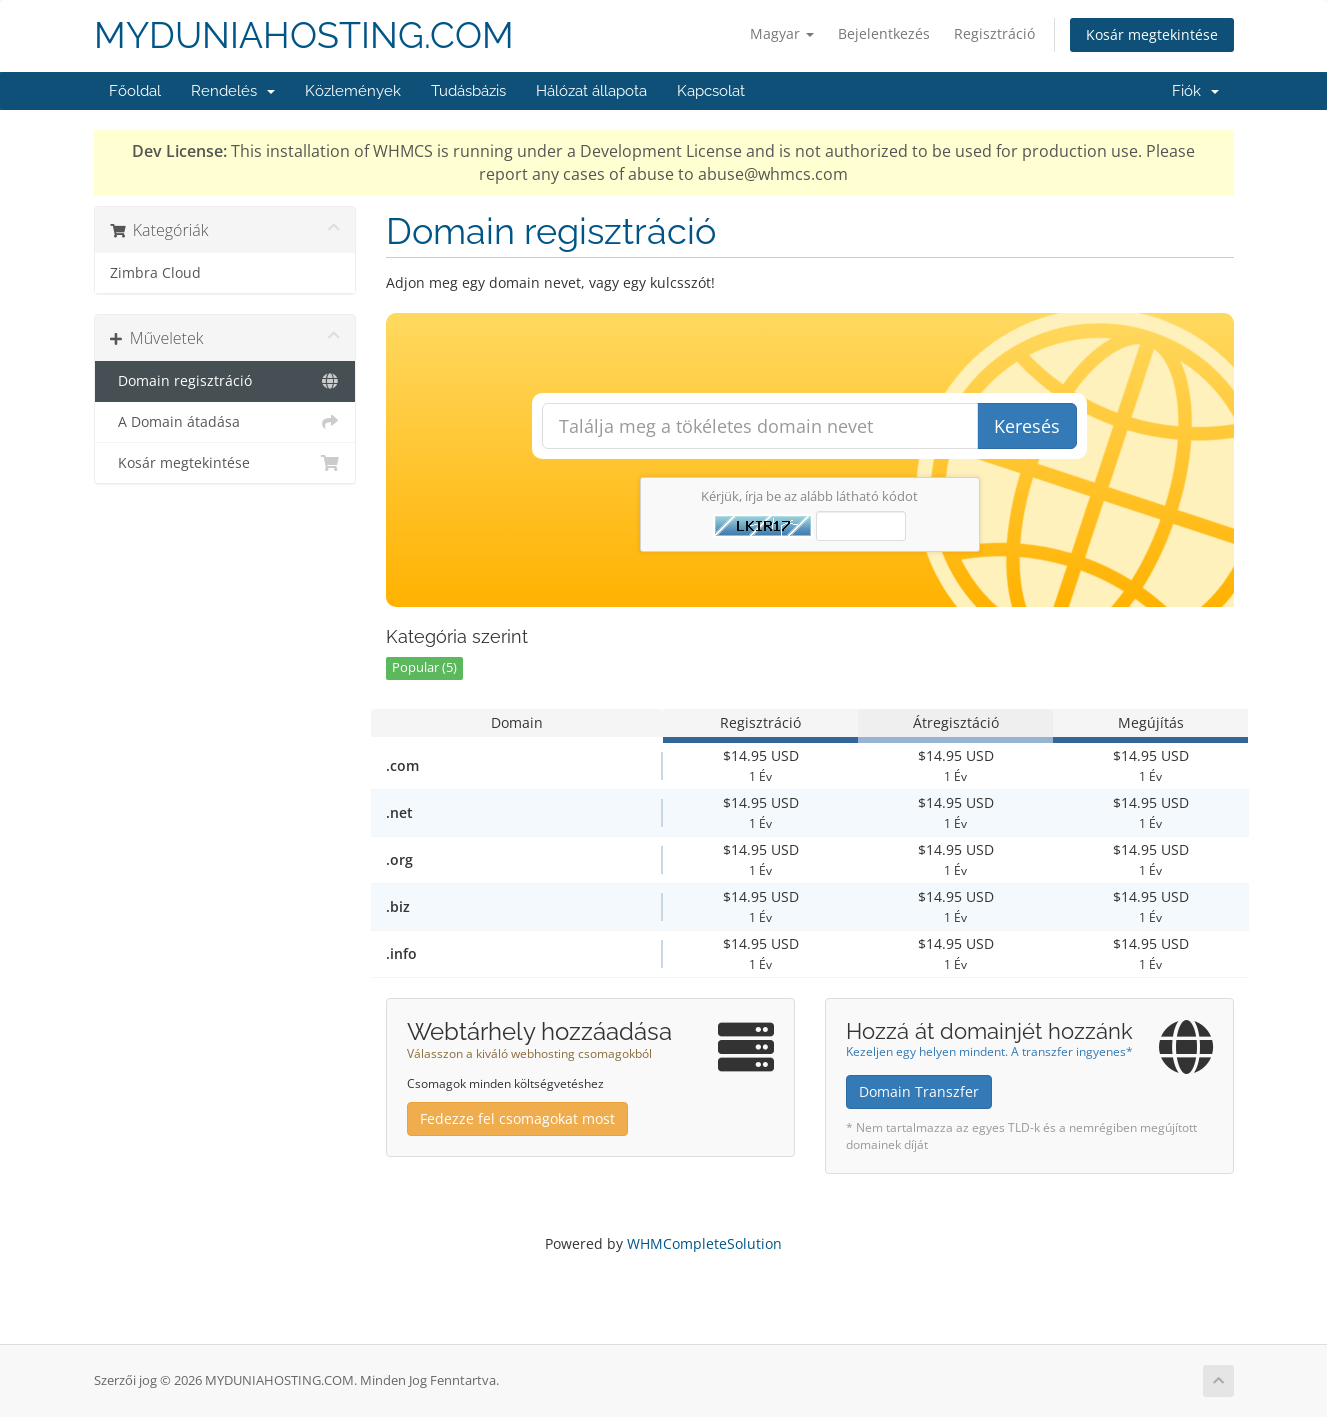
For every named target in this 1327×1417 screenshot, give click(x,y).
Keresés (1027, 426)
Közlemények (353, 91)
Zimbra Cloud (155, 273)
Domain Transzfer (919, 1091)
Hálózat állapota (591, 91)
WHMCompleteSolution (704, 1243)
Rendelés (233, 91)
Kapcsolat (711, 91)
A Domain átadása (225, 422)
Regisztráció (994, 33)
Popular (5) (424, 667)
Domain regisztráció (225, 381)
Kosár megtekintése (1152, 34)
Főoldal (135, 91)
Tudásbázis (468, 91)
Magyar (782, 33)
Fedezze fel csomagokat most (517, 1118)
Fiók (1195, 91)
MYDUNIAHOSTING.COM (304, 35)
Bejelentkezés (884, 33)
